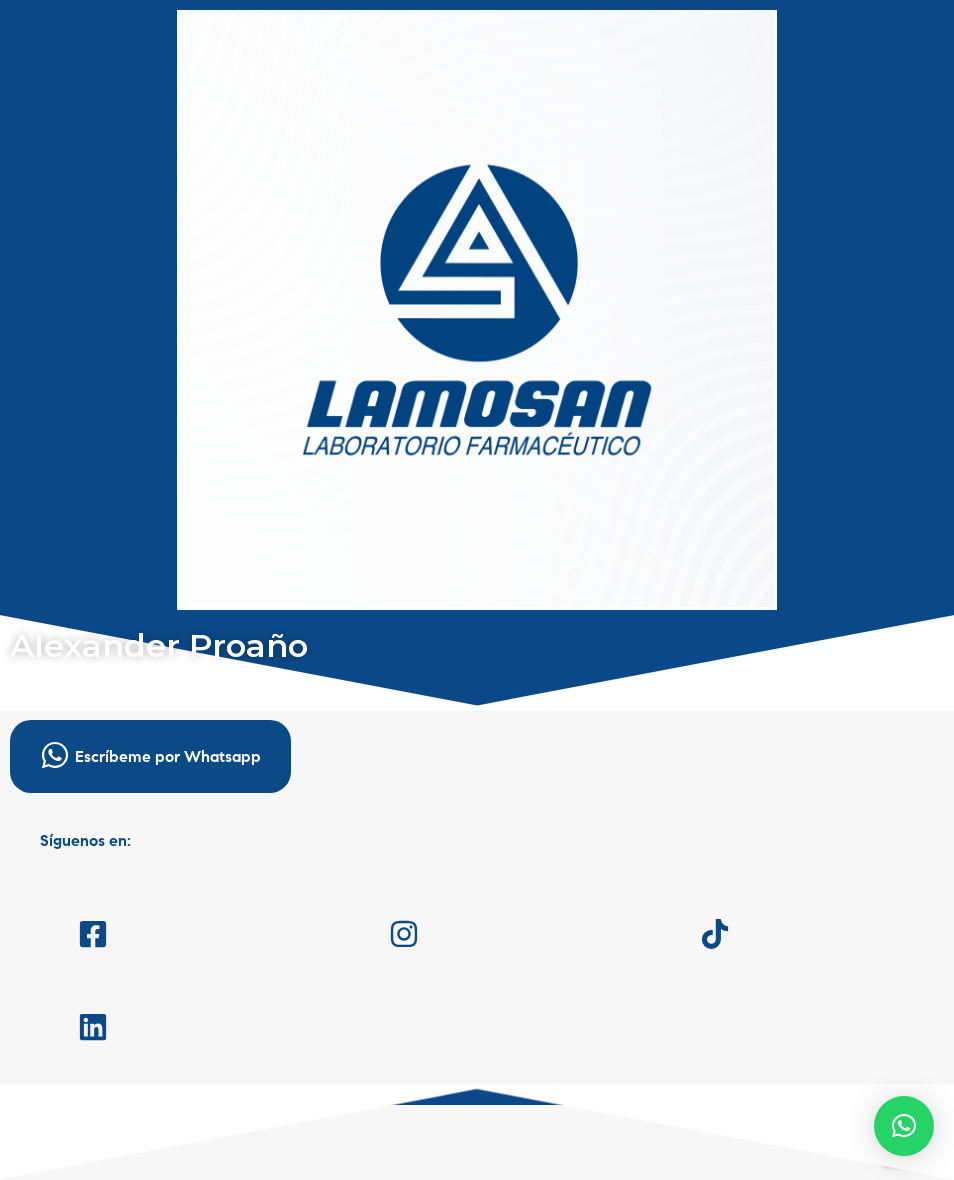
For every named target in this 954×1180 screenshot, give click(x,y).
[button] (904, 1126)
